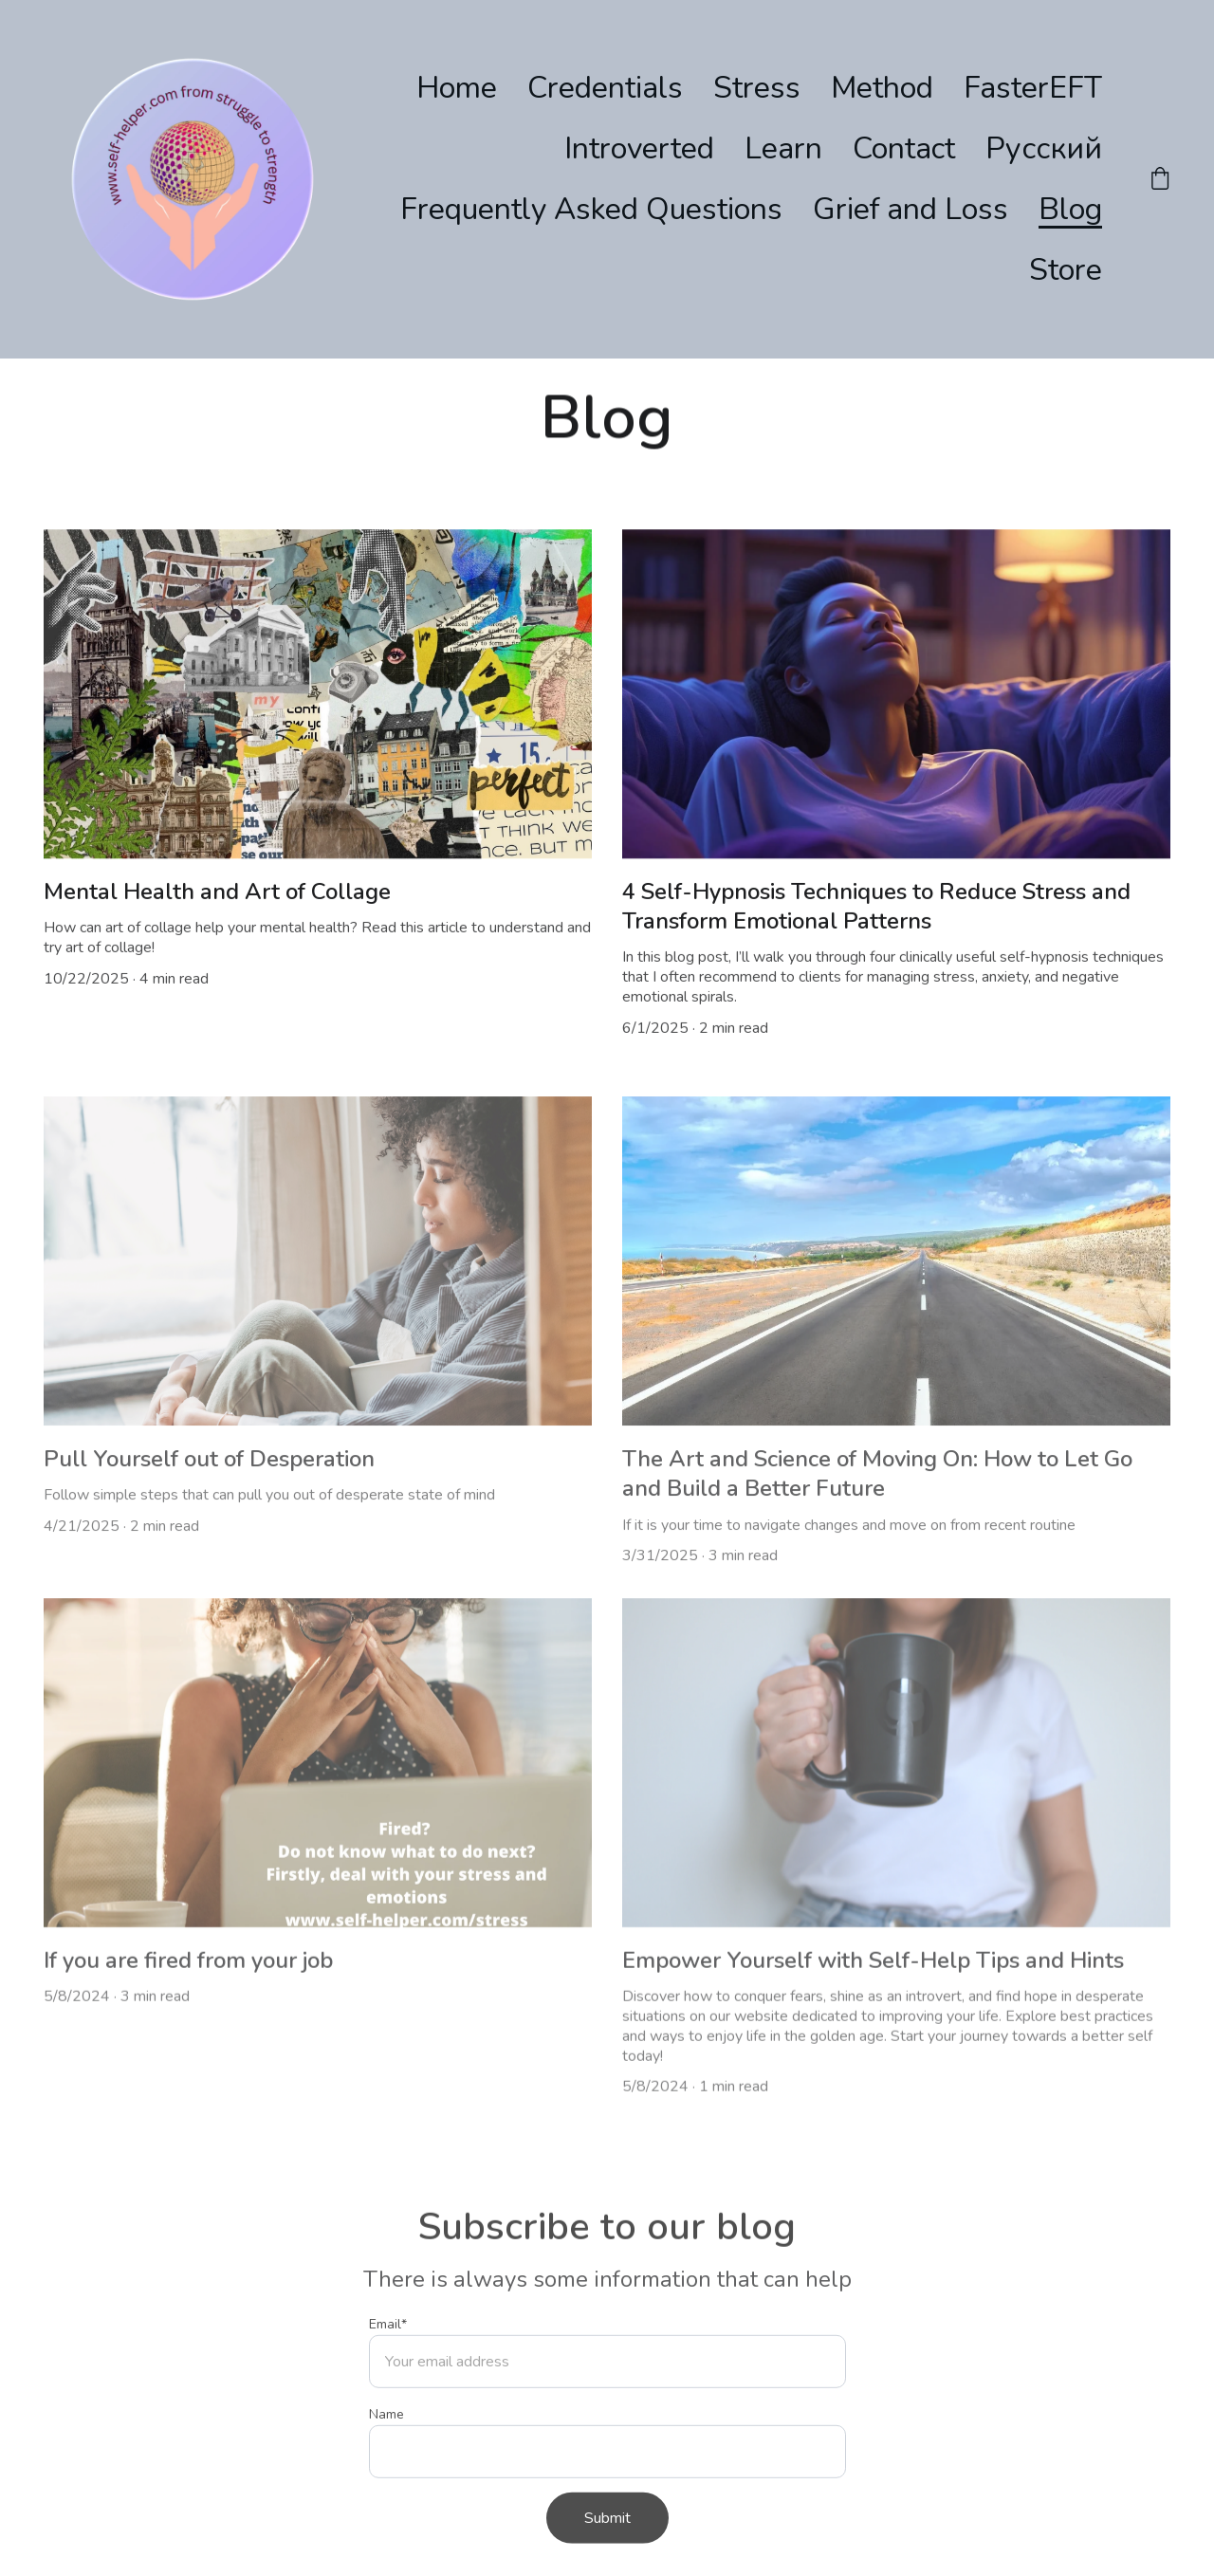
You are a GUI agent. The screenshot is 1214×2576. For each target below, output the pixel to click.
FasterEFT (1033, 87)
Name (386, 2435)
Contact (904, 148)
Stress (756, 87)
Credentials (605, 87)
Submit (607, 2539)
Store (1065, 269)
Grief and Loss (910, 209)
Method (882, 87)
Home (456, 87)
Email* (388, 2345)
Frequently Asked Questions (591, 209)
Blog (1070, 209)
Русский (1043, 148)
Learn (783, 148)
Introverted (639, 148)
